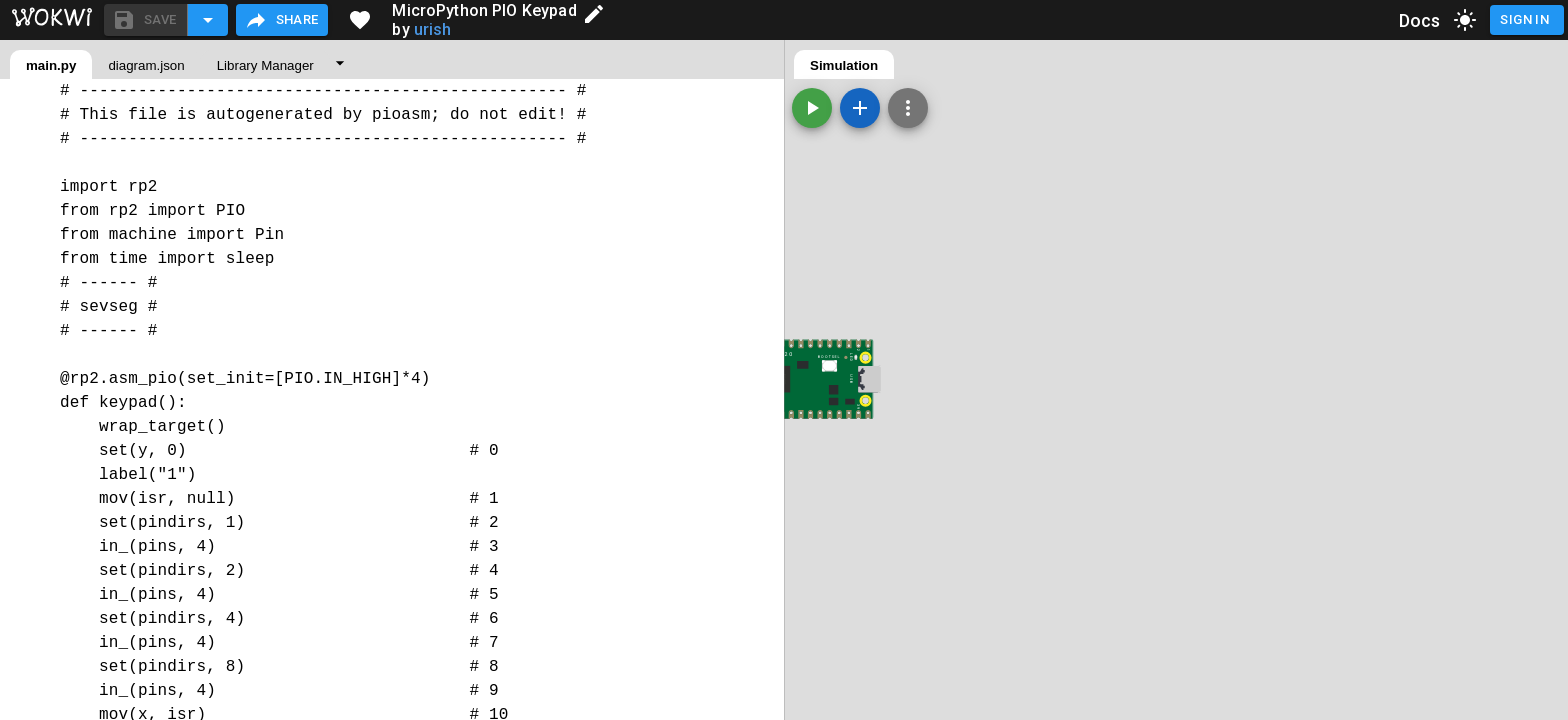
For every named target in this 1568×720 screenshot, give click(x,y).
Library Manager (265, 65)
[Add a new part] (860, 108)
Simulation (844, 65)
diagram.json (146, 65)
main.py (51, 65)
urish (433, 29)
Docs (1420, 20)
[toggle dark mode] (1465, 20)
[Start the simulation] (812, 108)
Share (281, 20)
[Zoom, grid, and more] (908, 108)
